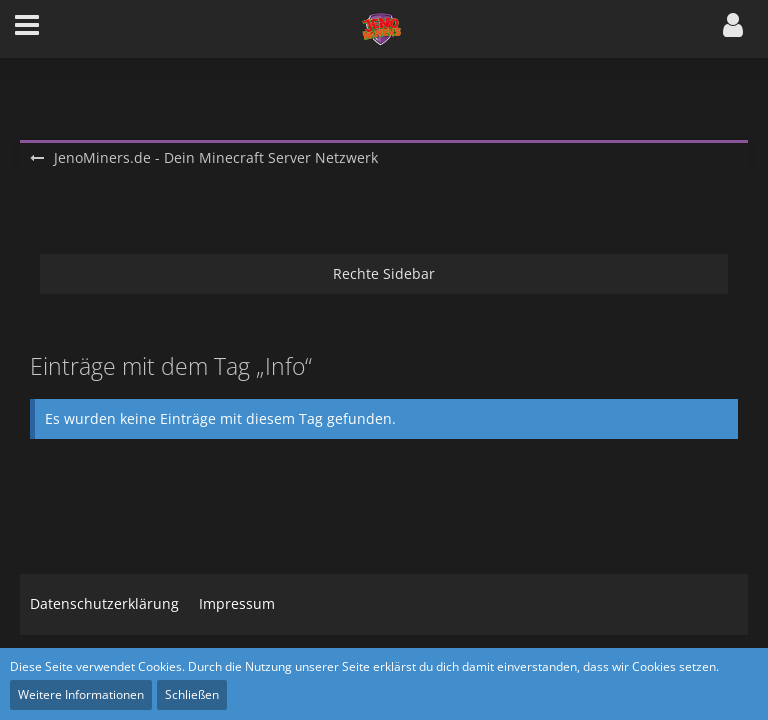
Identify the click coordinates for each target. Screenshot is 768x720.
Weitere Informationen (81, 694)
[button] (27, 29)
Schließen (192, 694)
